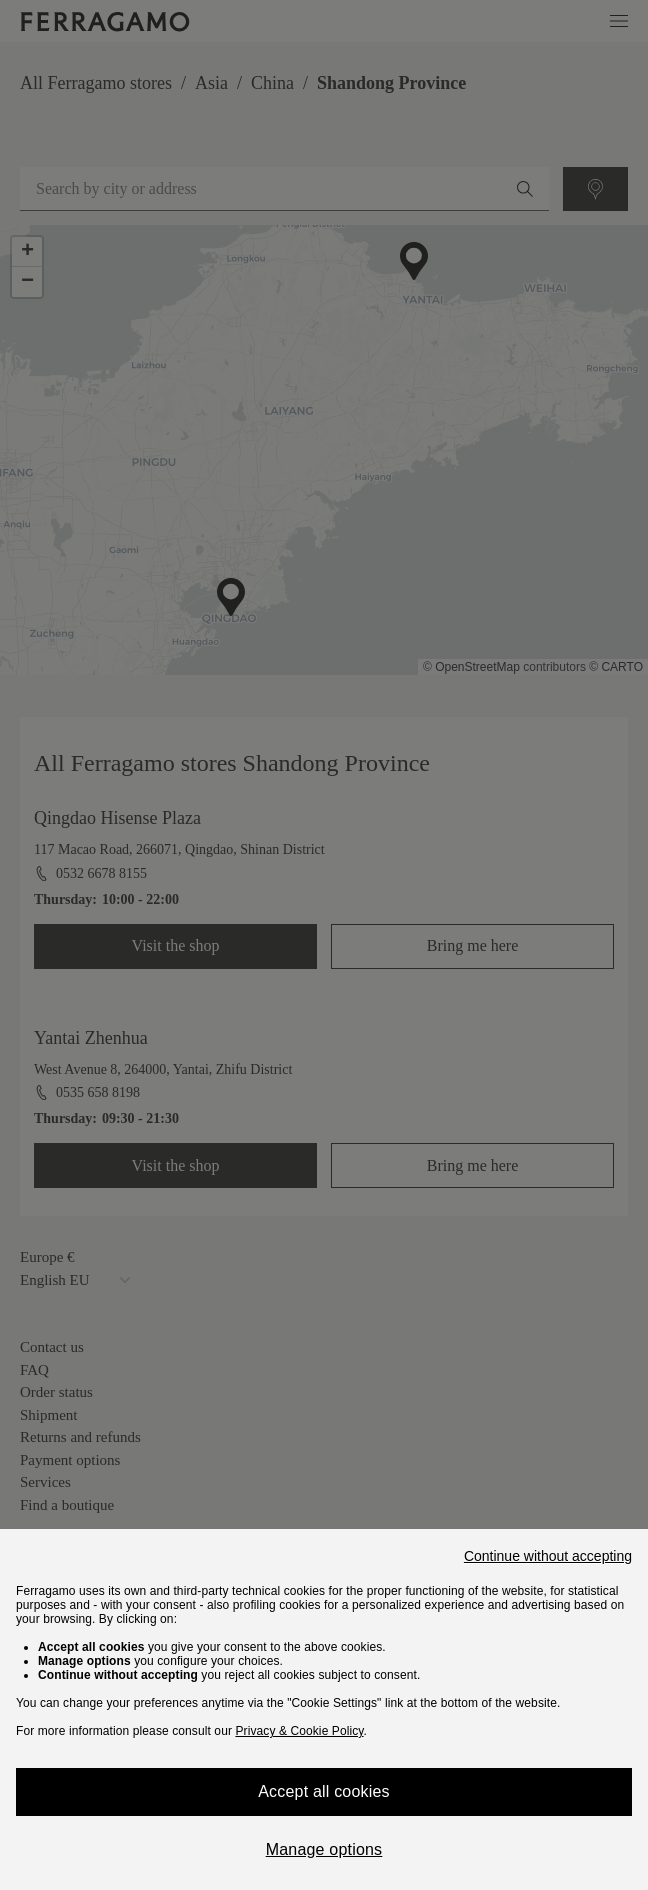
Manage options (324, 1849)
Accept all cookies (324, 1791)
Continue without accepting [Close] (548, 1556)
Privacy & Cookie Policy (299, 1731)
